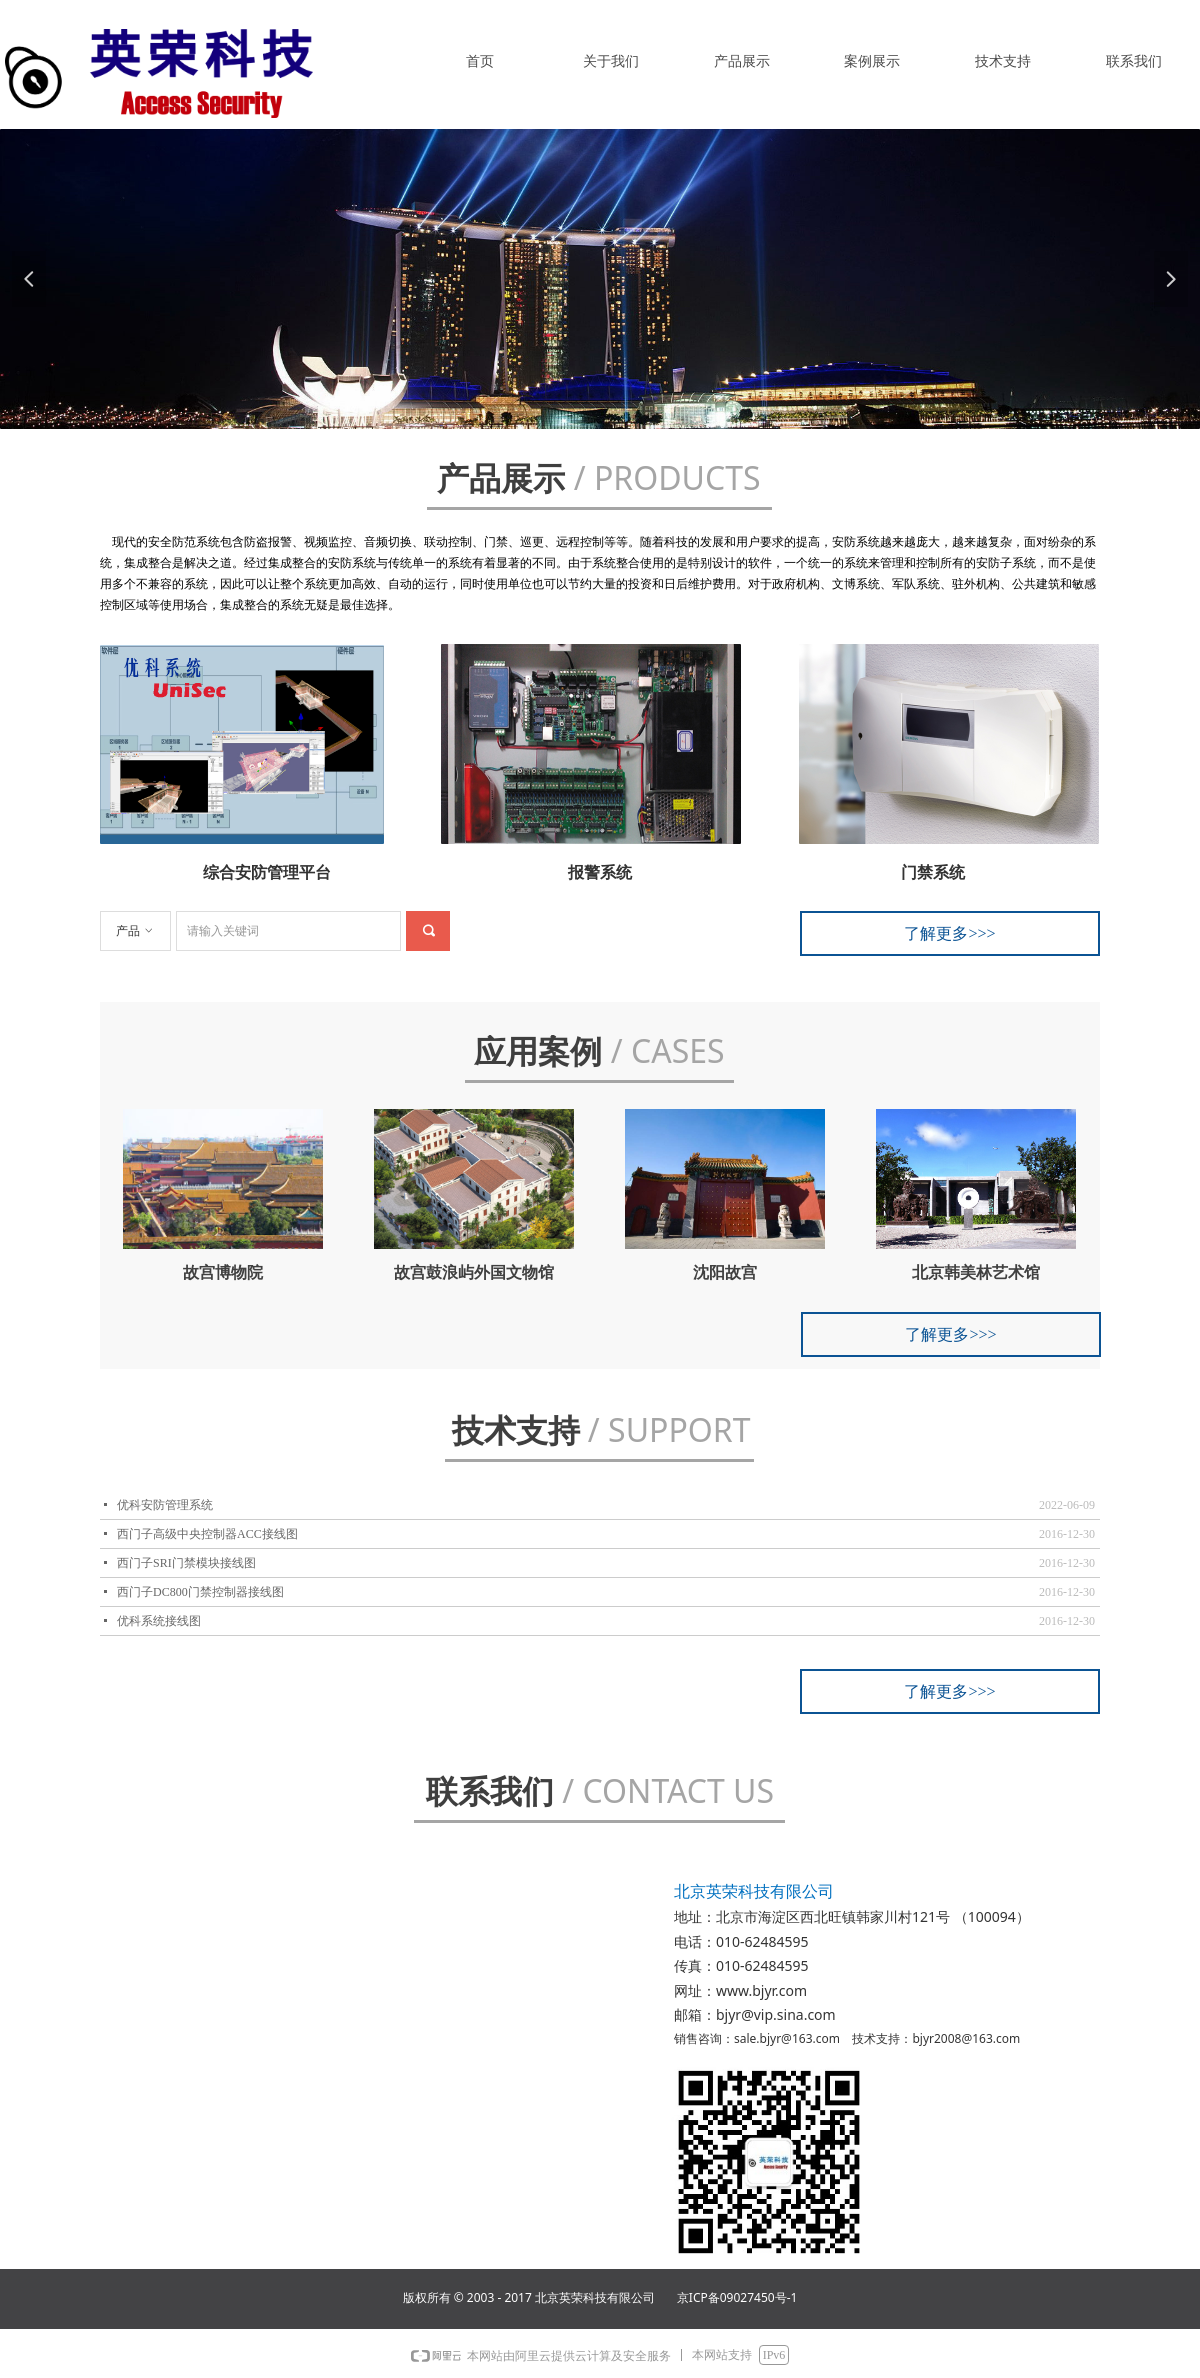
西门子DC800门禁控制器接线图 (200, 1592)
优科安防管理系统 (165, 1505)
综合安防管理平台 (267, 872)
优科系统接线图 (159, 1621)
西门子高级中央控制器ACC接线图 (207, 1534)
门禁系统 (933, 872)
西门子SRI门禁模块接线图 (186, 1563)
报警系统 (600, 872)
